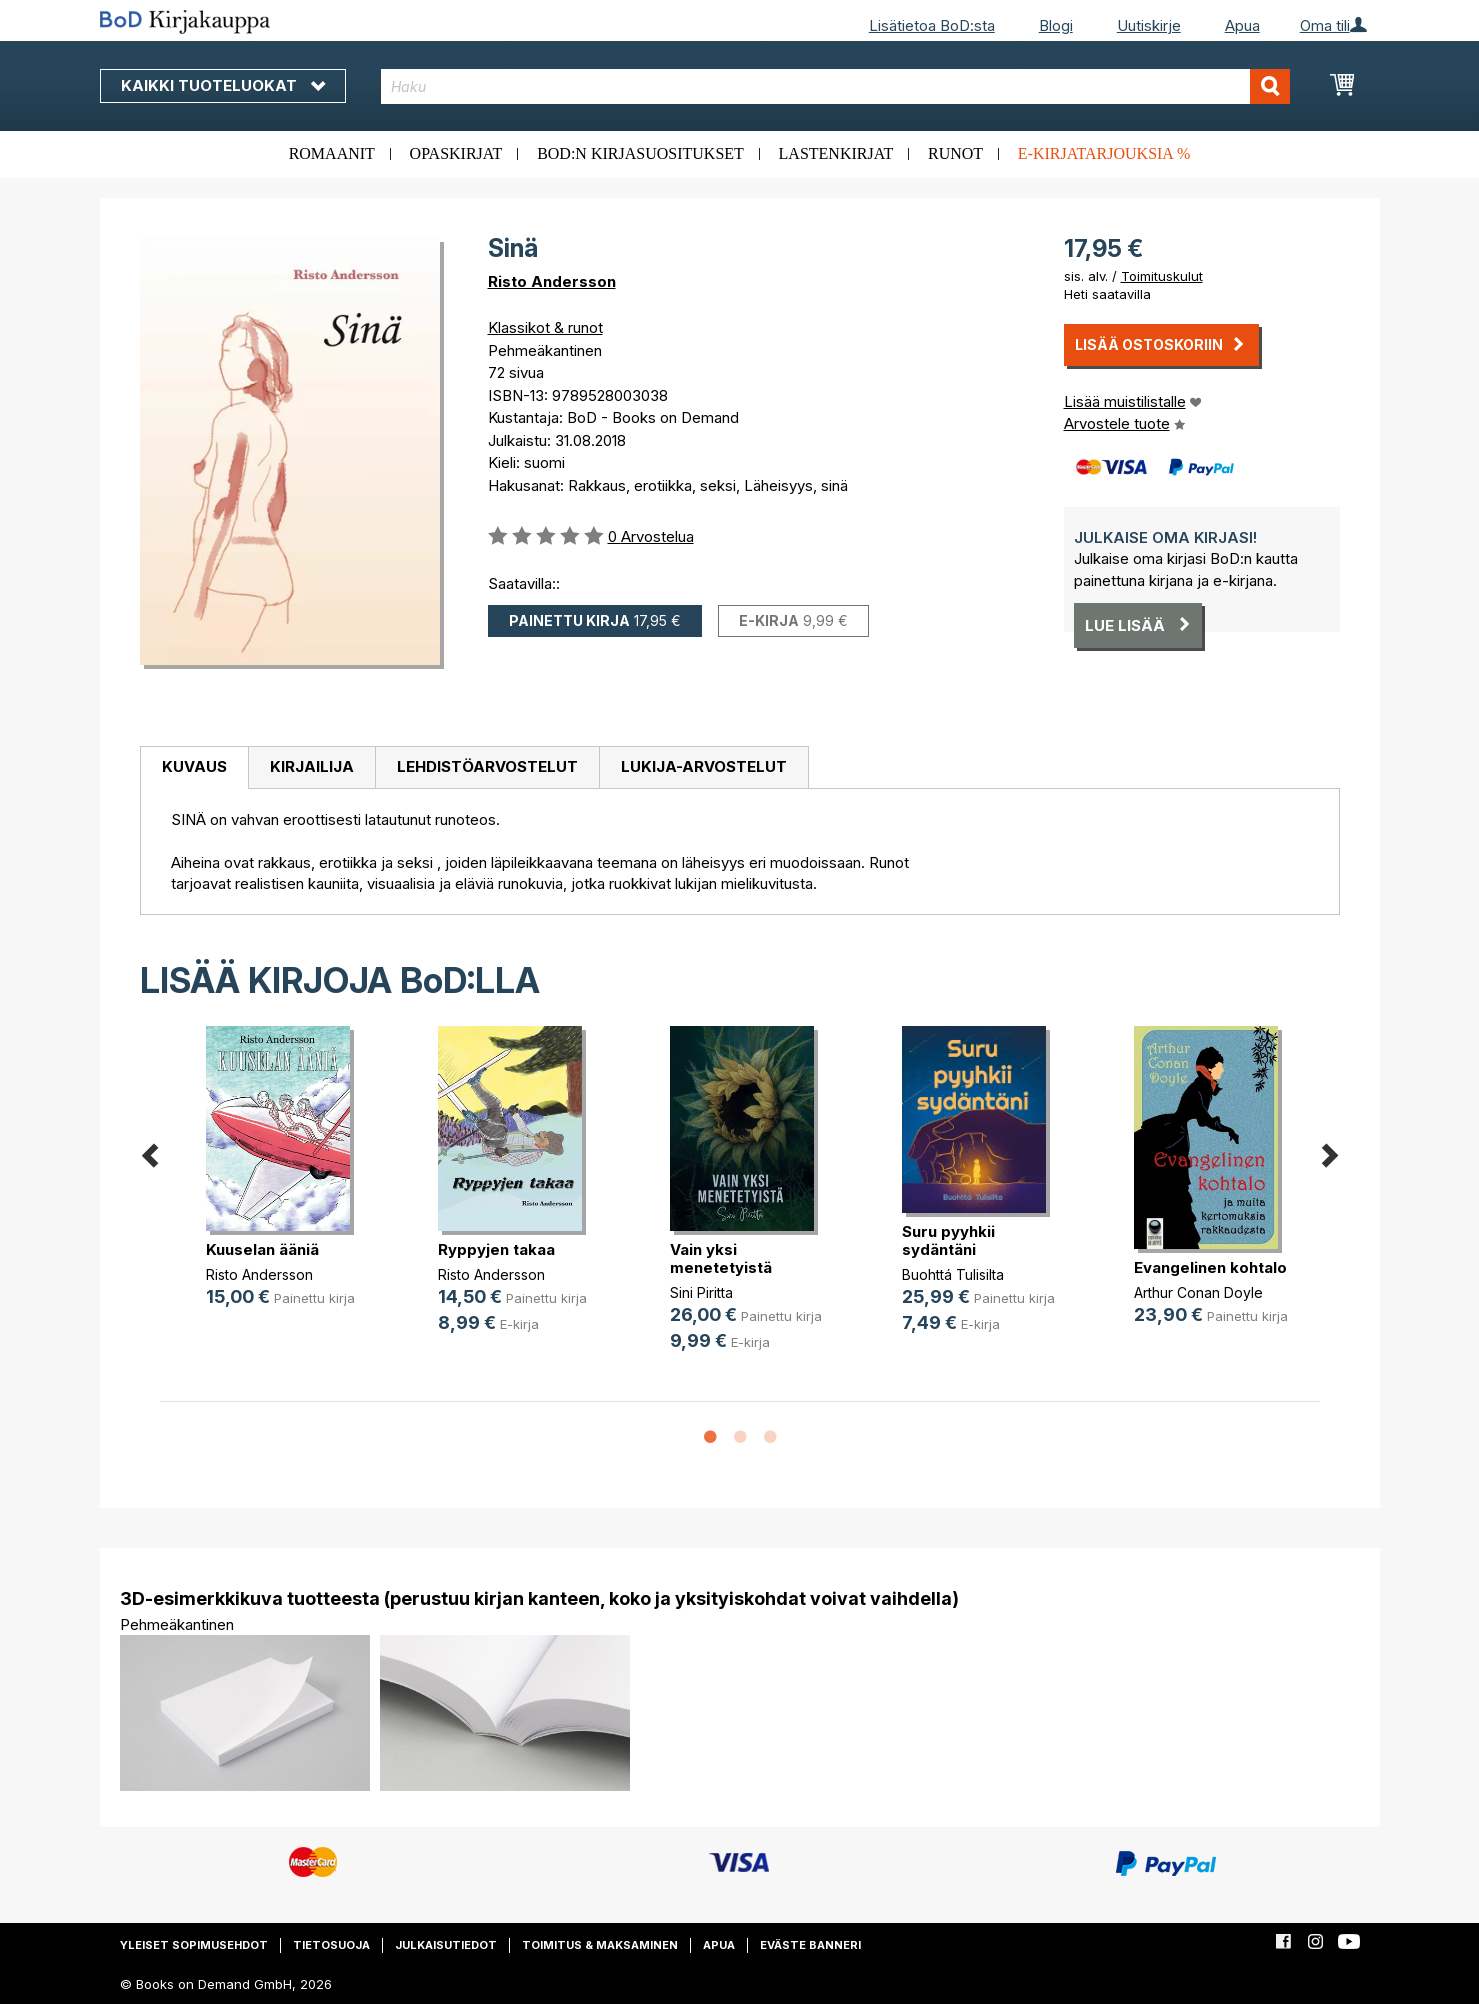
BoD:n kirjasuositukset (640, 153)
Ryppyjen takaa (496, 1249)
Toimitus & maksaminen (600, 1945)
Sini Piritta (701, 1292)
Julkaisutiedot (446, 1945)
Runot (955, 153)
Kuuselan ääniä (262, 1249)
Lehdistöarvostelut (487, 766)
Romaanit (332, 153)
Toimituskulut (1162, 276)
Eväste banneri (810, 1945)
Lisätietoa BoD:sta (932, 25)
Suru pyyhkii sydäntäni (948, 1240)
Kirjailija (312, 766)
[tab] (194, 768)
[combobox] (835, 86)
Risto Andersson (552, 281)
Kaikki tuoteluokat (223, 85)
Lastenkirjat (836, 153)
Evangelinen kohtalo (1210, 1267)
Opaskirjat (456, 153)
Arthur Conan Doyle (1198, 1292)
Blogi (1056, 25)
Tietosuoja (331, 1945)
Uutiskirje (1149, 25)
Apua (1242, 25)
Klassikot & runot (545, 327)
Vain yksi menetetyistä (721, 1258)
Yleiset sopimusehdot (194, 1945)
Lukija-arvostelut (704, 766)
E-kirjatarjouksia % (1104, 153)
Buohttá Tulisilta (953, 1274)
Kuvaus (194, 766)
